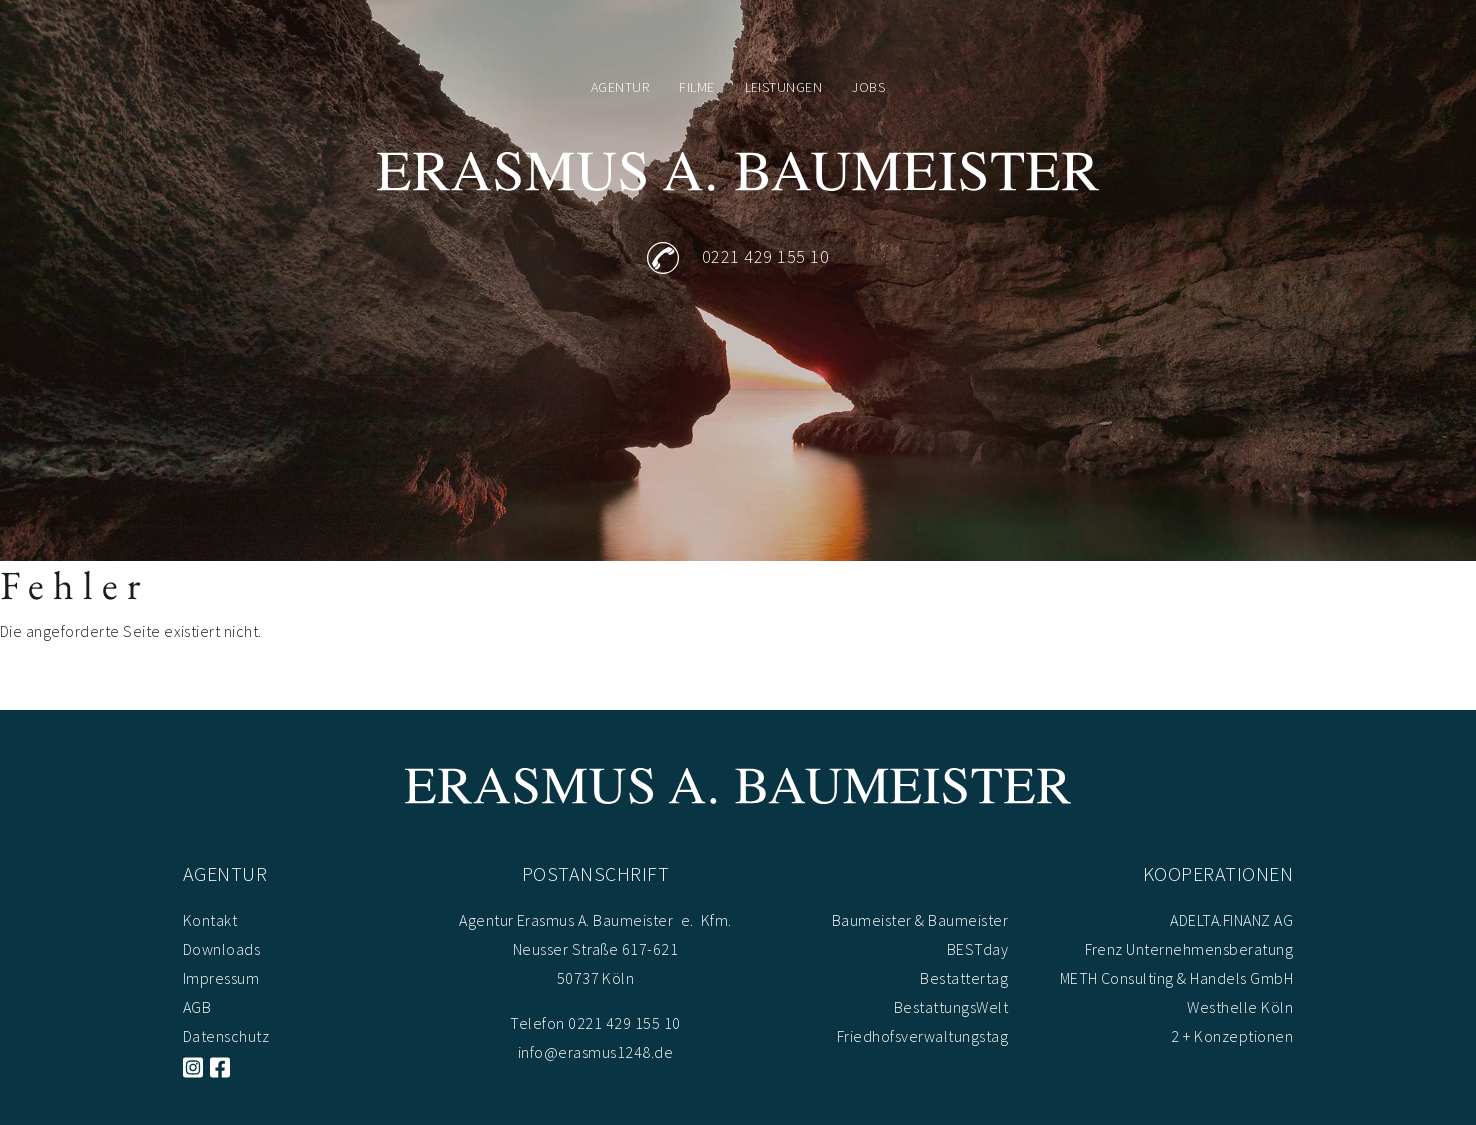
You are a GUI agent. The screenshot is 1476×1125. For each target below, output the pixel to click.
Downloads (221, 949)
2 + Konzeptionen (1232, 1036)
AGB (197, 1007)
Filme (696, 87)
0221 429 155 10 (765, 256)
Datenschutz (226, 1036)
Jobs (868, 87)
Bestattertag (964, 978)
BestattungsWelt (951, 1007)
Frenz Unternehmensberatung (1189, 949)
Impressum (221, 978)
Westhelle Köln (1240, 1007)
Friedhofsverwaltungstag (922, 1036)
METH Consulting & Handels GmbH (1176, 978)
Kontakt (210, 920)
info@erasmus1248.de (595, 1052)
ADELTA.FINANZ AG (1231, 920)
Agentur (620, 87)
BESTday (977, 949)
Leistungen (784, 87)
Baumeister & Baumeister (920, 920)
